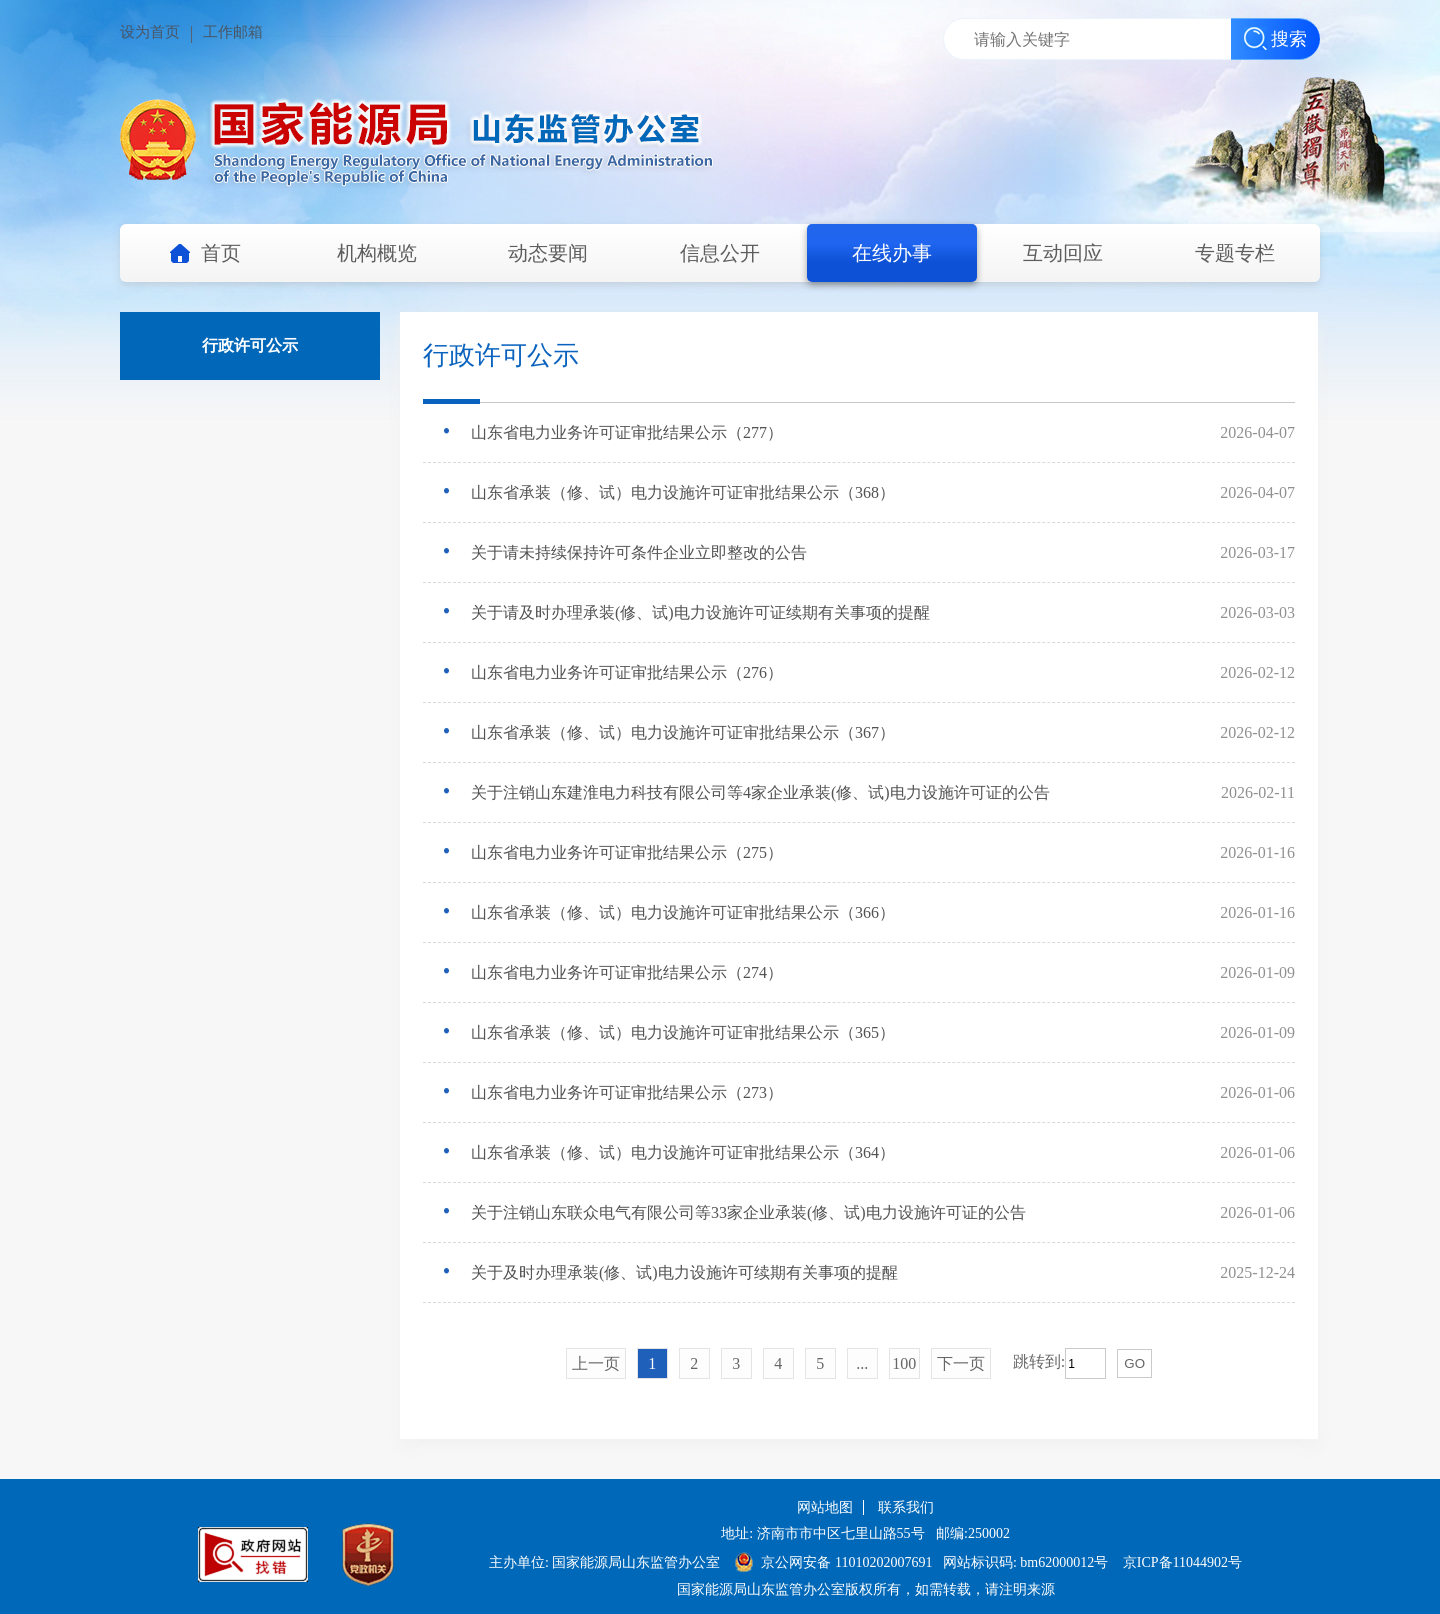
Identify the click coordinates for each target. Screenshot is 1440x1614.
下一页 (961, 1363)
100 (904, 1363)
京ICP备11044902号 (1182, 1562)
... (862, 1363)
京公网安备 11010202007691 (848, 1562)
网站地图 (825, 1507)
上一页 (596, 1363)
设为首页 (150, 32)
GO (1134, 1363)
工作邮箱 (233, 32)
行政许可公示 (250, 345)
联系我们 (906, 1507)
